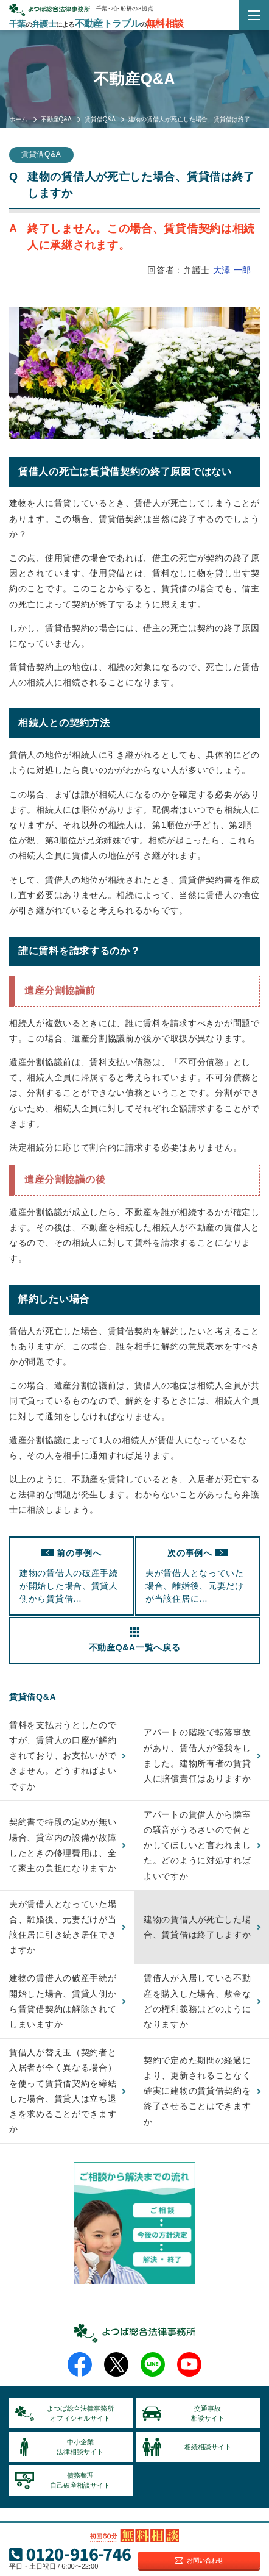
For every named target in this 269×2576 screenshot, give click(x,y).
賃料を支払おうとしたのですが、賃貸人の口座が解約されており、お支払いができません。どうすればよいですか (62, 1755)
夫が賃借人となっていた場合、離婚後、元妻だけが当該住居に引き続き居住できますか (62, 1927)
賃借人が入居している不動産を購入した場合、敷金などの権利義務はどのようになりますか (197, 2001)
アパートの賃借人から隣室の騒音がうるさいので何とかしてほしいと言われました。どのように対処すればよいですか (197, 1845)
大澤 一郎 (232, 270)
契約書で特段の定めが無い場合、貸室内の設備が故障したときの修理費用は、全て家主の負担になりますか (62, 1845)
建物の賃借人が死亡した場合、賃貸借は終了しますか (197, 1926)
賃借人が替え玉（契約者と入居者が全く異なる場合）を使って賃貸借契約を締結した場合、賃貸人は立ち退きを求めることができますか (62, 2090)
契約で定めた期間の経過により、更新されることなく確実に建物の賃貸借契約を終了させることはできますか (197, 2091)
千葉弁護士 (96, 24)
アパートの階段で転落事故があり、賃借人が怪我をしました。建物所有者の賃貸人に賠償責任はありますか (197, 1755)
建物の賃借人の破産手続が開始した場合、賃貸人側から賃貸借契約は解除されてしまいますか (62, 2001)
